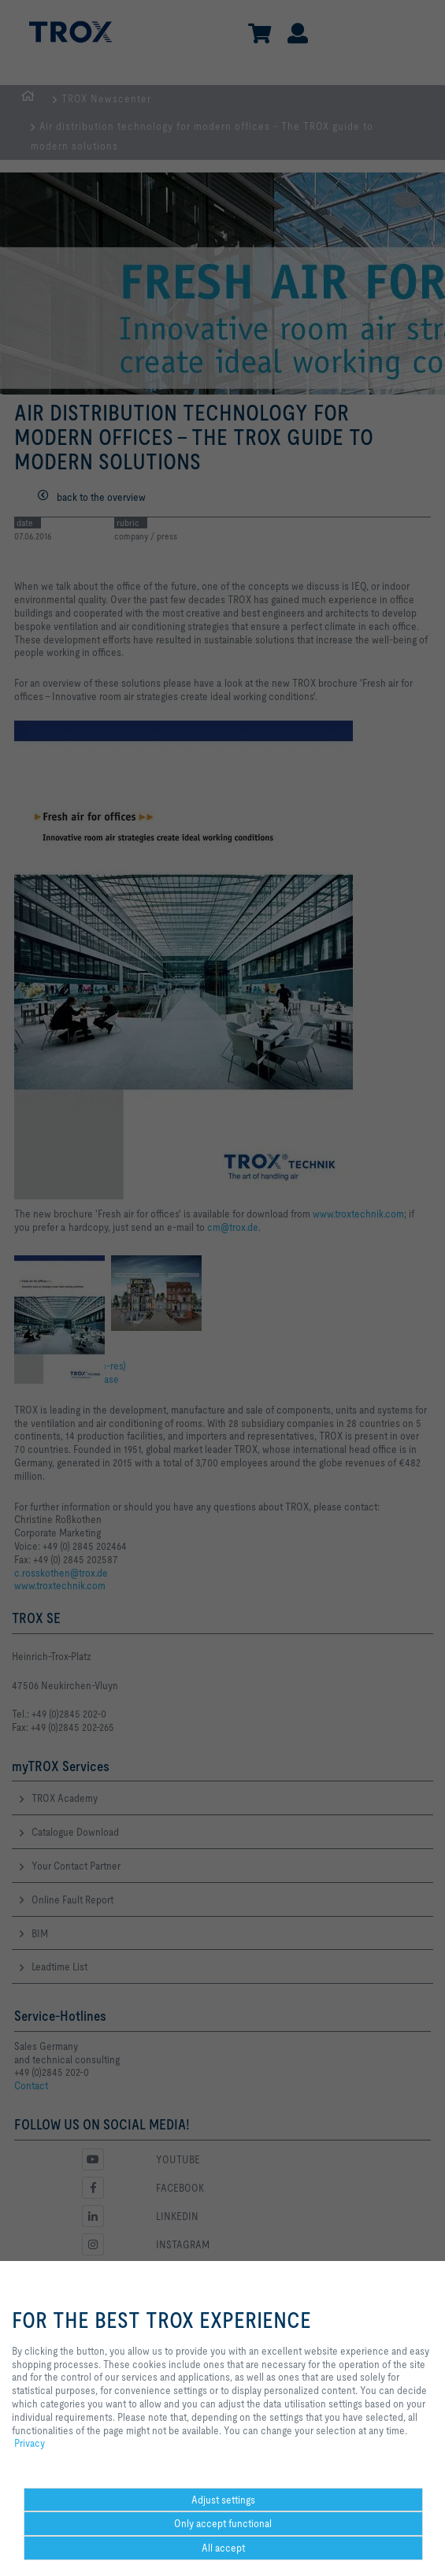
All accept (223, 2547)
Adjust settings (223, 2499)
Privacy (29, 2443)
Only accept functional (223, 2523)
